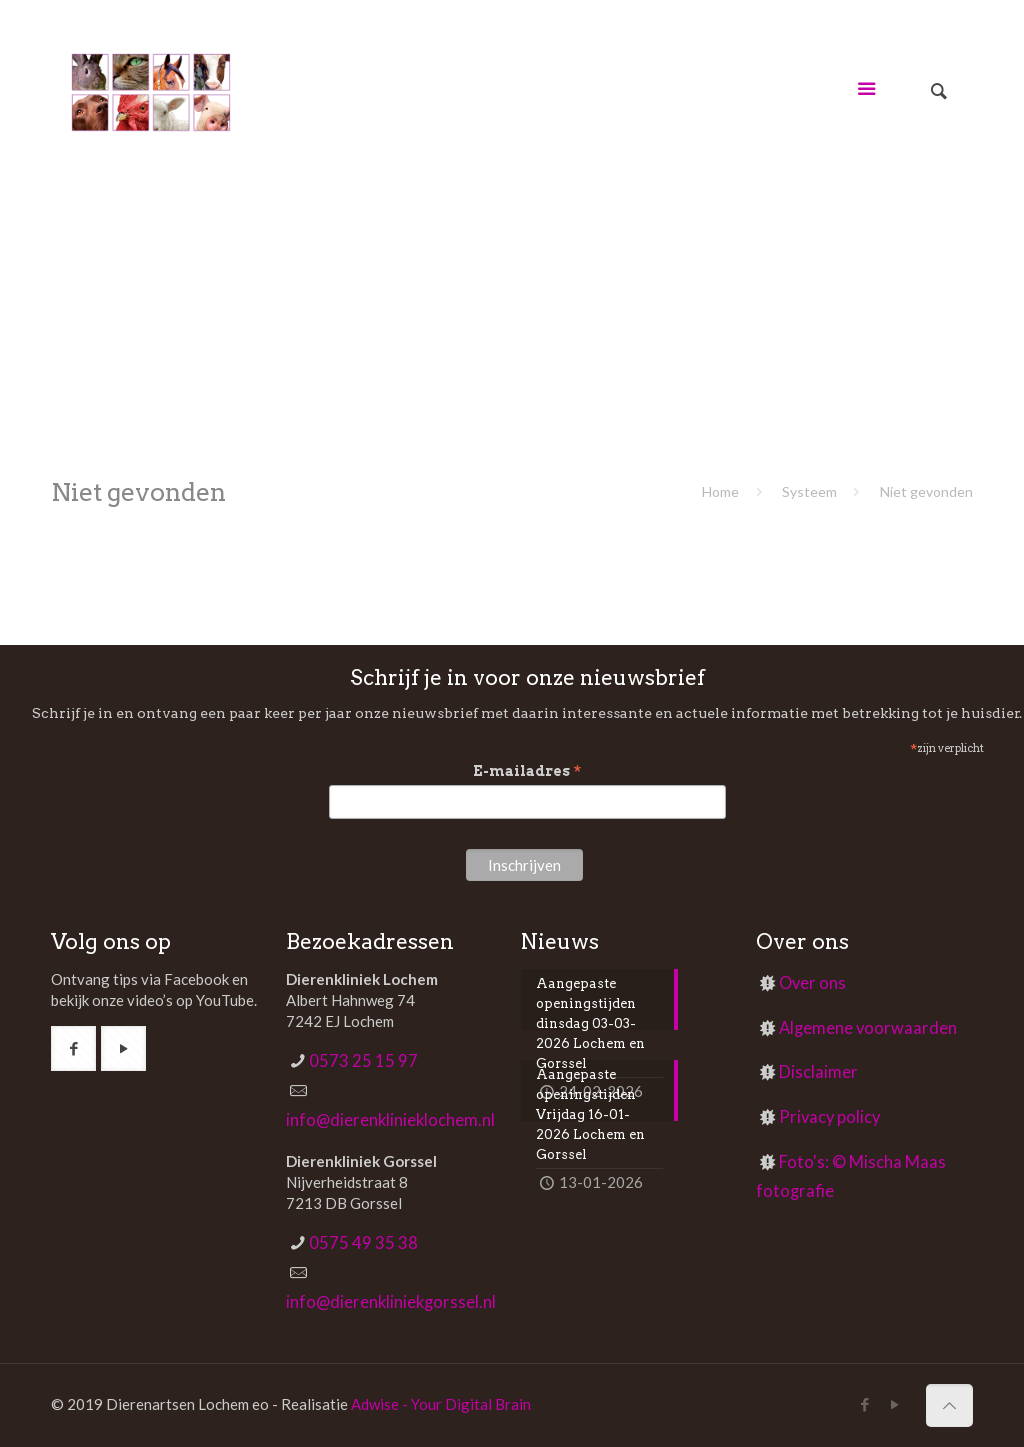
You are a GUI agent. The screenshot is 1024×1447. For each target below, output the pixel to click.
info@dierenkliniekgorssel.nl (391, 1302)
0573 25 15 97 (363, 1061)
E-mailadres (527, 771)
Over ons (812, 983)
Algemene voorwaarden (868, 1028)
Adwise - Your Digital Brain (441, 1404)
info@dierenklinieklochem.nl (390, 1120)
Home (720, 491)
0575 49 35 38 (363, 1243)
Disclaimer (818, 1072)
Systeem (809, 491)
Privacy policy (829, 1117)
